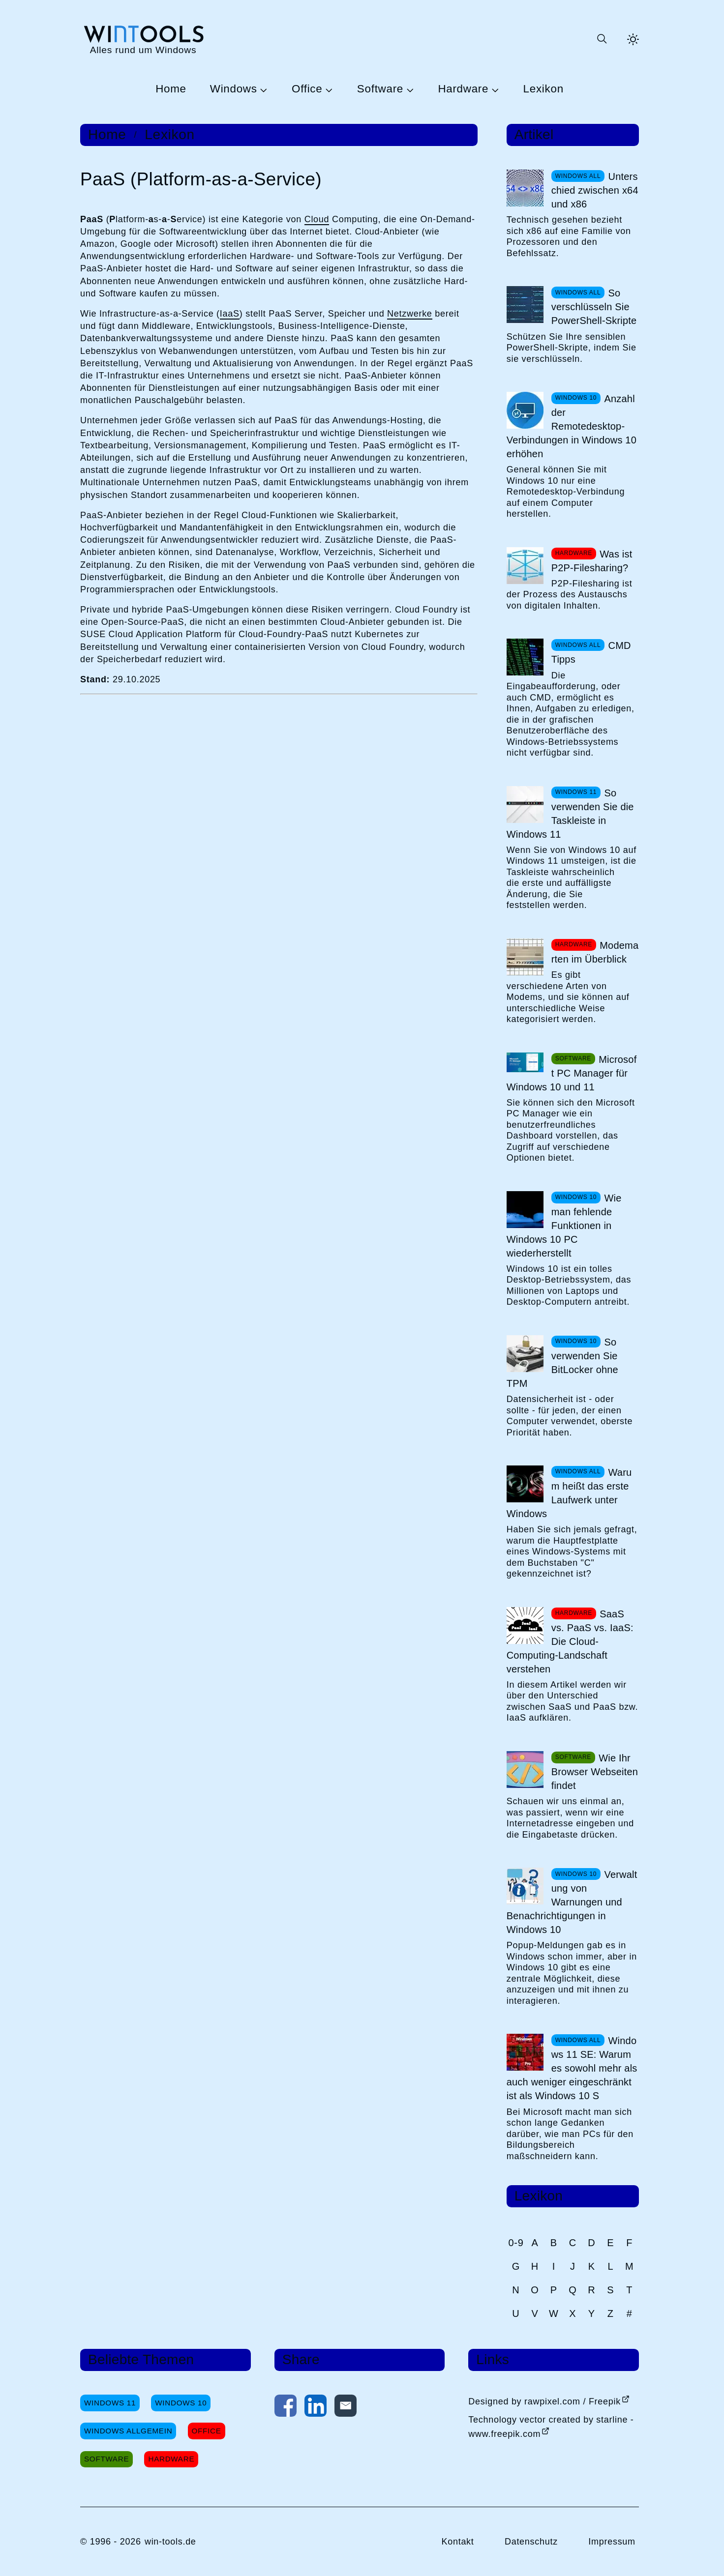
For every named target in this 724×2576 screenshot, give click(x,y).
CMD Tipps (591, 652)
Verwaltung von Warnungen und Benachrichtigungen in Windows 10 (572, 1902)
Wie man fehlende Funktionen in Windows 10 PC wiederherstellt (564, 1226)
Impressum (611, 2542)
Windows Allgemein (128, 2431)
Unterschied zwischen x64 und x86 (594, 190)
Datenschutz (531, 2542)
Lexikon (543, 89)
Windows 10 (181, 2403)
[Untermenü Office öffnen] (327, 89)
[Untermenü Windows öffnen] (262, 89)
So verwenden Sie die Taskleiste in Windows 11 (570, 814)
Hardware (463, 89)
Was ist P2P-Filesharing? (592, 561)
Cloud (317, 219)
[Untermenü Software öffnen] (408, 89)
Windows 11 (110, 2403)
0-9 (515, 2242)
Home (170, 89)
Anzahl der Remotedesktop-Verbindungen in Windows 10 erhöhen (571, 426)
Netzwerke (409, 314)
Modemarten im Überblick (595, 952)
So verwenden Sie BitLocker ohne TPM (562, 1363)
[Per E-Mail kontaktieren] (345, 2408)
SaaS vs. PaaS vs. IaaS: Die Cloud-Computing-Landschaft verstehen (570, 1641)
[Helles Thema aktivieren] (633, 39)
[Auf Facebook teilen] (285, 2408)
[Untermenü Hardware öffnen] (493, 89)
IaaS (230, 314)
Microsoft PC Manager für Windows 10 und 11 (572, 1073)
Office (307, 89)
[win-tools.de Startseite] (143, 39)
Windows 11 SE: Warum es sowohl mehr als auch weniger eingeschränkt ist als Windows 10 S (572, 2068)
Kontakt (457, 2542)
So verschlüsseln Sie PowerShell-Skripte (594, 307)
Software (380, 89)
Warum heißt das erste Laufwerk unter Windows (569, 1493)
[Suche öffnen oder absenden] (601, 39)
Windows (233, 89)
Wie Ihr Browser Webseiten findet (594, 1772)
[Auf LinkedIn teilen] (315, 2408)
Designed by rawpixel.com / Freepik (544, 2401)
